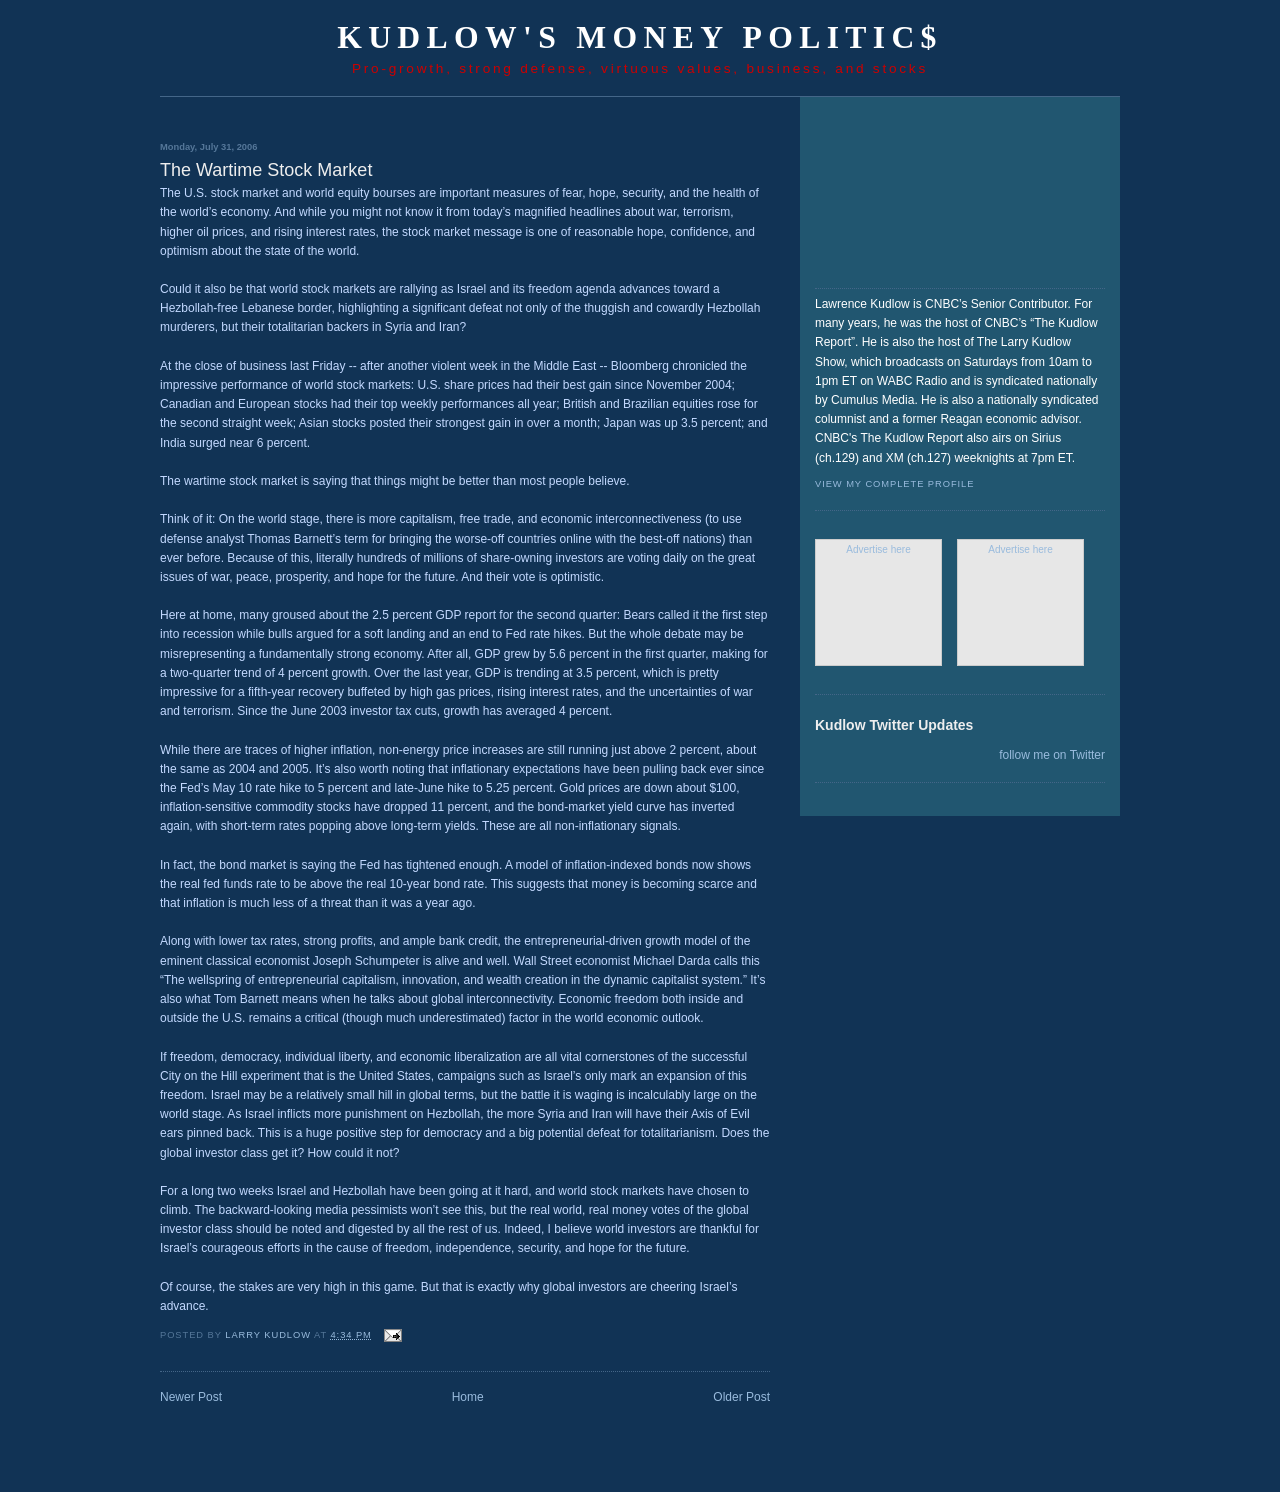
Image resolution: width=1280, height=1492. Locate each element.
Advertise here (878, 549)
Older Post (741, 1397)
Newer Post (191, 1397)
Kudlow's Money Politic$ (640, 37)
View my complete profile (894, 484)
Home (468, 1397)
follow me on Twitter (1052, 755)
